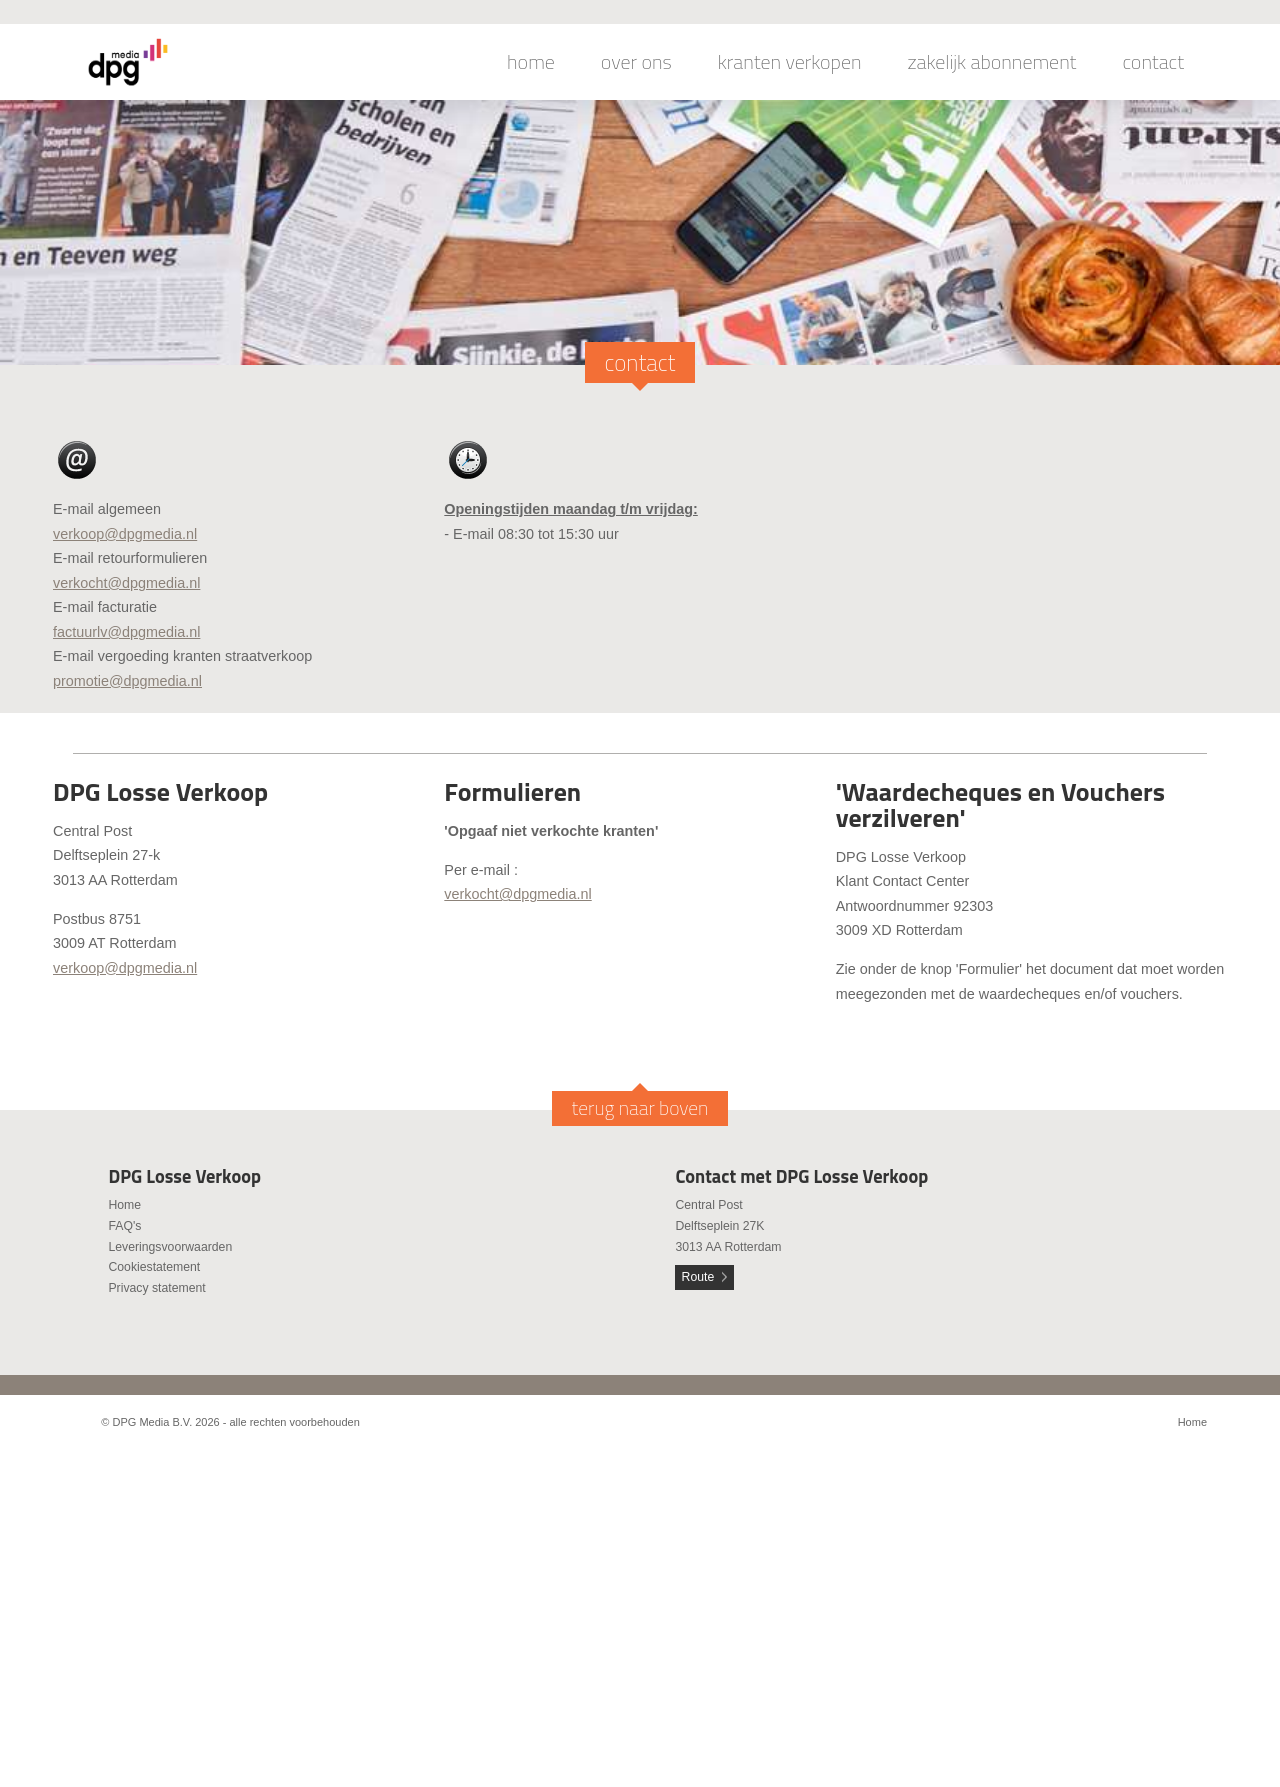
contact (1153, 62)
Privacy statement (156, 1288)
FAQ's (124, 1226)
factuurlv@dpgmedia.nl (126, 632)
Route (698, 1277)
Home (124, 1205)
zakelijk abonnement (992, 62)
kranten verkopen (790, 62)
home (531, 62)
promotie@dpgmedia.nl (127, 681)
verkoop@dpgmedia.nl (125, 534)
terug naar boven (640, 1108)
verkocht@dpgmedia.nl (126, 583)
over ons (636, 62)
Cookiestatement (154, 1267)
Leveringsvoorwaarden (170, 1247)
